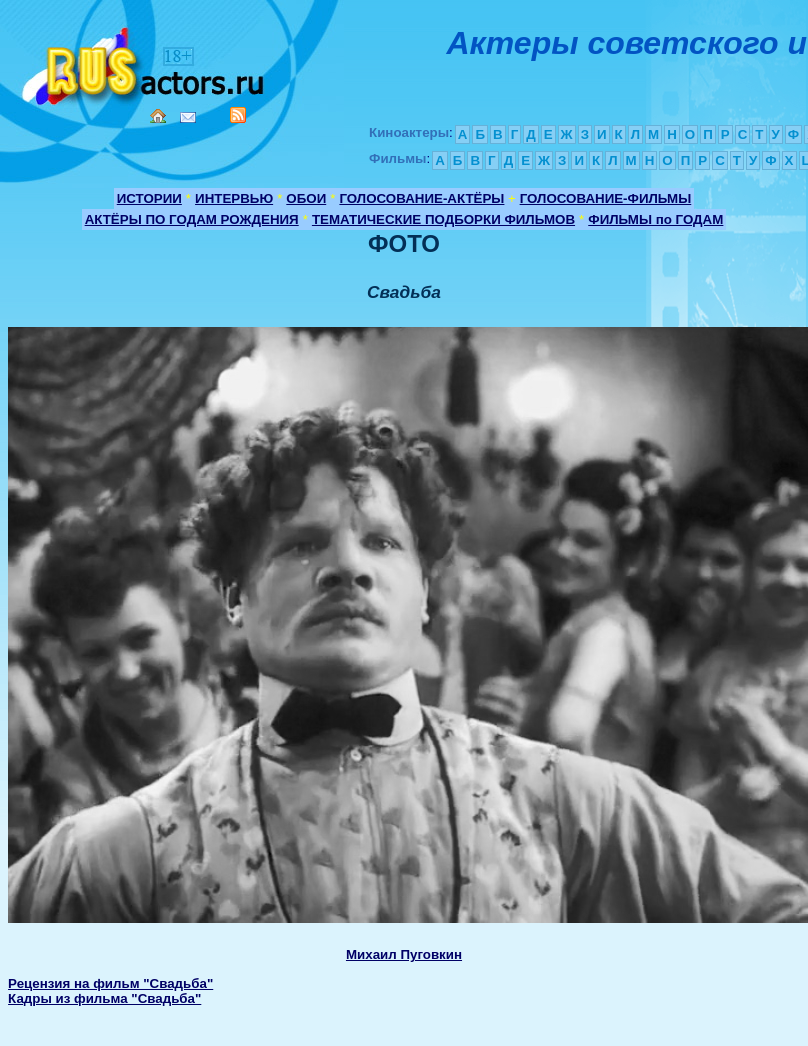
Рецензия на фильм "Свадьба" (110, 983)
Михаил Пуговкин (404, 954)
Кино (145, 62)
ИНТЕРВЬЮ (234, 198)
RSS (238, 115)
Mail (188, 117)
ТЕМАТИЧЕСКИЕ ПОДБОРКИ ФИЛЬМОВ (443, 219)
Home (158, 116)
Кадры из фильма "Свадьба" (104, 998)
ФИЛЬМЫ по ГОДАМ (655, 219)
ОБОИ (306, 198)
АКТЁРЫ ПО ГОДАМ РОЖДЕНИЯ (192, 219)
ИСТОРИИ (149, 198)
